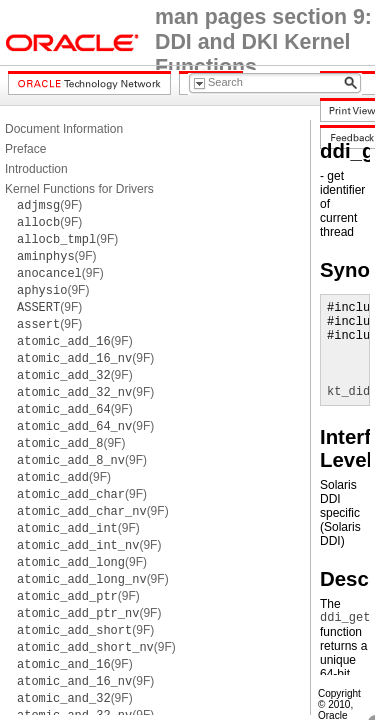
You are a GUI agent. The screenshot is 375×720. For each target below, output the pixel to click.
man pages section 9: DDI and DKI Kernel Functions (263, 42)
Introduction (36, 169)
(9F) (49, 205)
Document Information (64, 129)
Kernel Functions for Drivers (79, 189)
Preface (25, 149)
